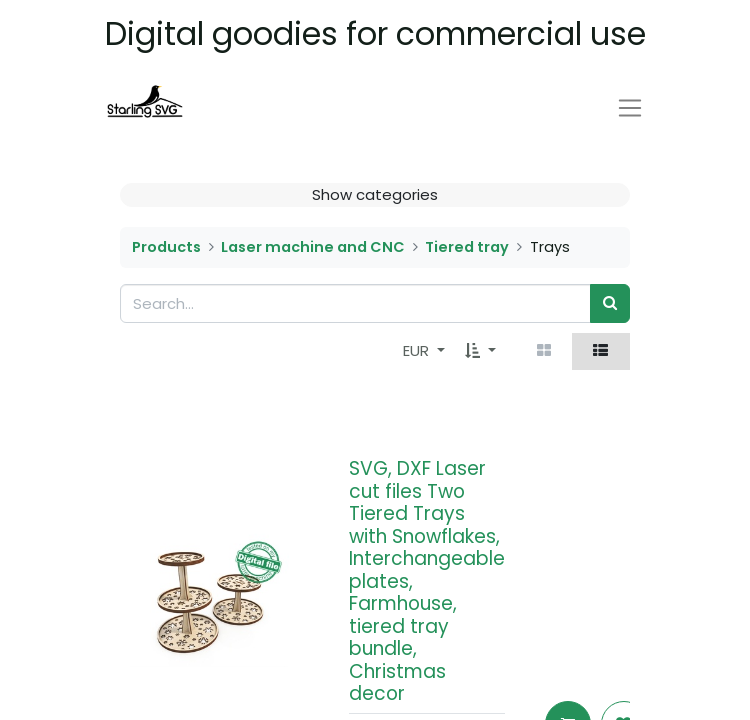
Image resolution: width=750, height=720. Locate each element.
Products (166, 247)
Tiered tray (467, 247)
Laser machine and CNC (313, 247)
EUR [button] (418, 350)
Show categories (375, 194)
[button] (480, 351)
